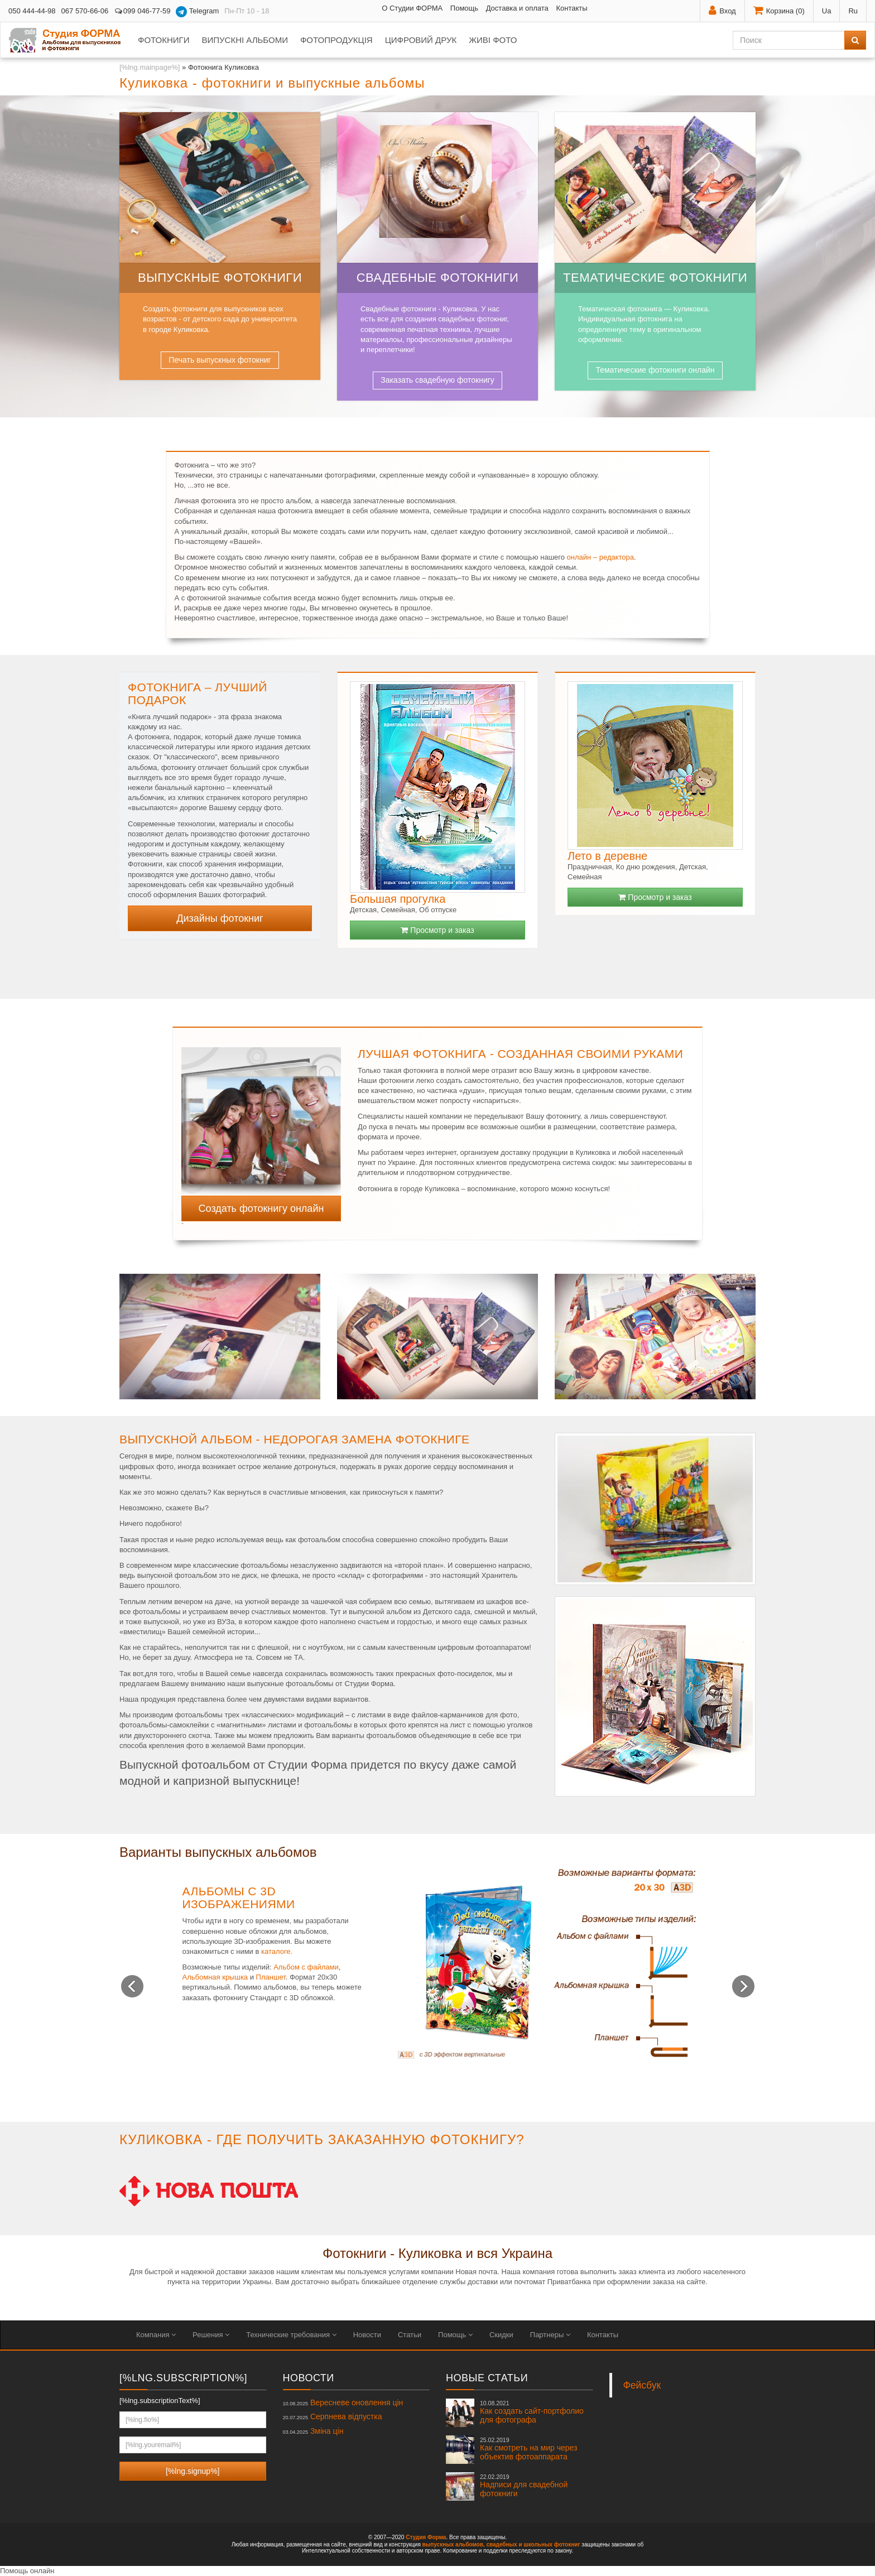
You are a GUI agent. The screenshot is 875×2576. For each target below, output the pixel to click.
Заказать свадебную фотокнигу (437, 379)
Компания (156, 2335)
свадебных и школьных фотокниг (533, 2544)
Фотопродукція (336, 40)
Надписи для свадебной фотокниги (524, 2485)
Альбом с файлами (306, 1967)
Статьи (409, 2335)
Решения (211, 2335)
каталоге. (276, 1951)
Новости (367, 2335)
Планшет (271, 1977)
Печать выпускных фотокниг (220, 359)
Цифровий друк (420, 40)
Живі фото (493, 40)
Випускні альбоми (244, 40)
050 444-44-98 (32, 11)
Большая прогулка (397, 899)
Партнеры (550, 2335)
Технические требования (291, 2335)
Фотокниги (163, 40)
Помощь (464, 8)
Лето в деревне (607, 856)
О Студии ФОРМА (412, 8)
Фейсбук (642, 2385)
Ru (853, 11)
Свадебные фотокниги (438, 278)
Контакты (571, 8)
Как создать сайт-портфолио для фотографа (532, 2412)
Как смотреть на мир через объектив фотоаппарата (528, 2449)
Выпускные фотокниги (220, 278)
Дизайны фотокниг (219, 918)
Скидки (501, 2335)
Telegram (197, 11)
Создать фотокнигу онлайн (261, 1208)
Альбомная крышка (215, 1977)
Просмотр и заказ (437, 930)
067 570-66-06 (85, 11)
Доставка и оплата (517, 8)
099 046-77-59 (142, 11)
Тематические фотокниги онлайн (654, 369)
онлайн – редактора (600, 557)
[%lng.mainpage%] (149, 67)
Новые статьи (487, 2378)
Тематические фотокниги (655, 278)
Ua (826, 11)
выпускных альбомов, (453, 2544)
